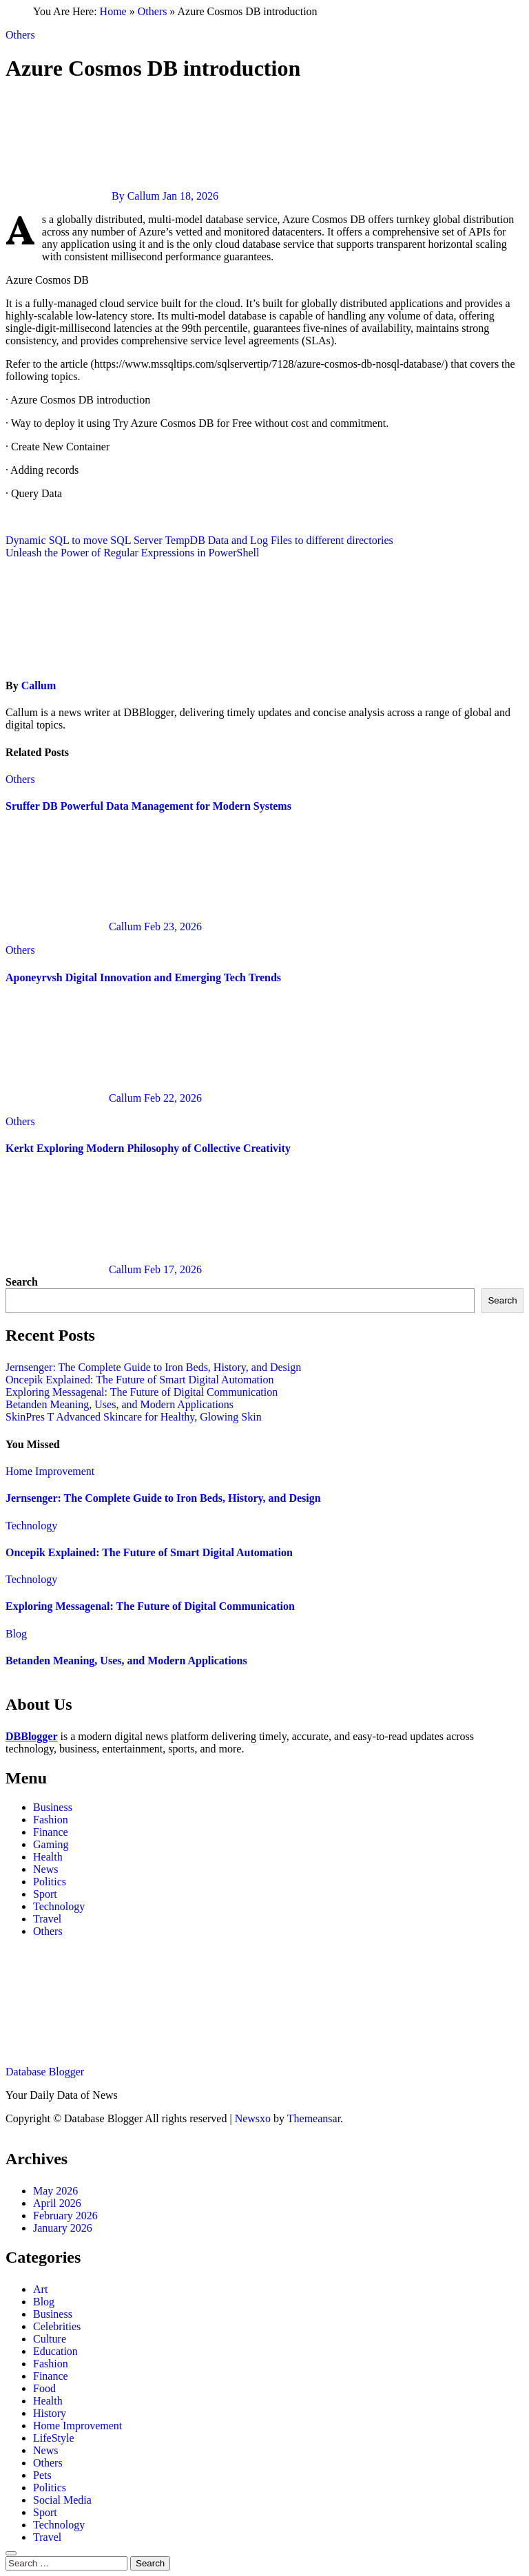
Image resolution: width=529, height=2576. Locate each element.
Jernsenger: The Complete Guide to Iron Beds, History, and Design (153, 1367)
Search (22, 1282)
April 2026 (57, 2203)
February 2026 (65, 2215)
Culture (49, 2339)
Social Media (62, 2500)
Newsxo (253, 2118)
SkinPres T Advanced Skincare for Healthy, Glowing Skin (134, 1417)
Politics (49, 1881)
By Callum (84, 196)
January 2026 (62, 2228)
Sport (45, 1894)
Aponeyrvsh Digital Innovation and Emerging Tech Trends (143, 977)
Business (52, 1807)
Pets (42, 2475)
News (45, 1869)
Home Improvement (50, 1471)
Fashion (50, 1819)
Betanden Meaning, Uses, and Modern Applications (120, 1404)
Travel (47, 1919)
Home (113, 11)
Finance (50, 1832)
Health (48, 1857)
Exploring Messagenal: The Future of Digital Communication (142, 1392)
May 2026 (55, 2191)
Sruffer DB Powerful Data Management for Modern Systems (148, 806)
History (49, 2413)
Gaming (51, 1844)
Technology (31, 1525)
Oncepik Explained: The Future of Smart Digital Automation (139, 1379)
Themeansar (313, 2118)
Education (55, 2351)
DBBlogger (32, 1736)
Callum (38, 685)
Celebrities (57, 2326)
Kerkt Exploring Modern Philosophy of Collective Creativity (148, 1148)
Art (40, 2289)
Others (152, 11)
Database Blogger (45, 2071)
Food (44, 2388)
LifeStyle (53, 2438)
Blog (16, 1634)
